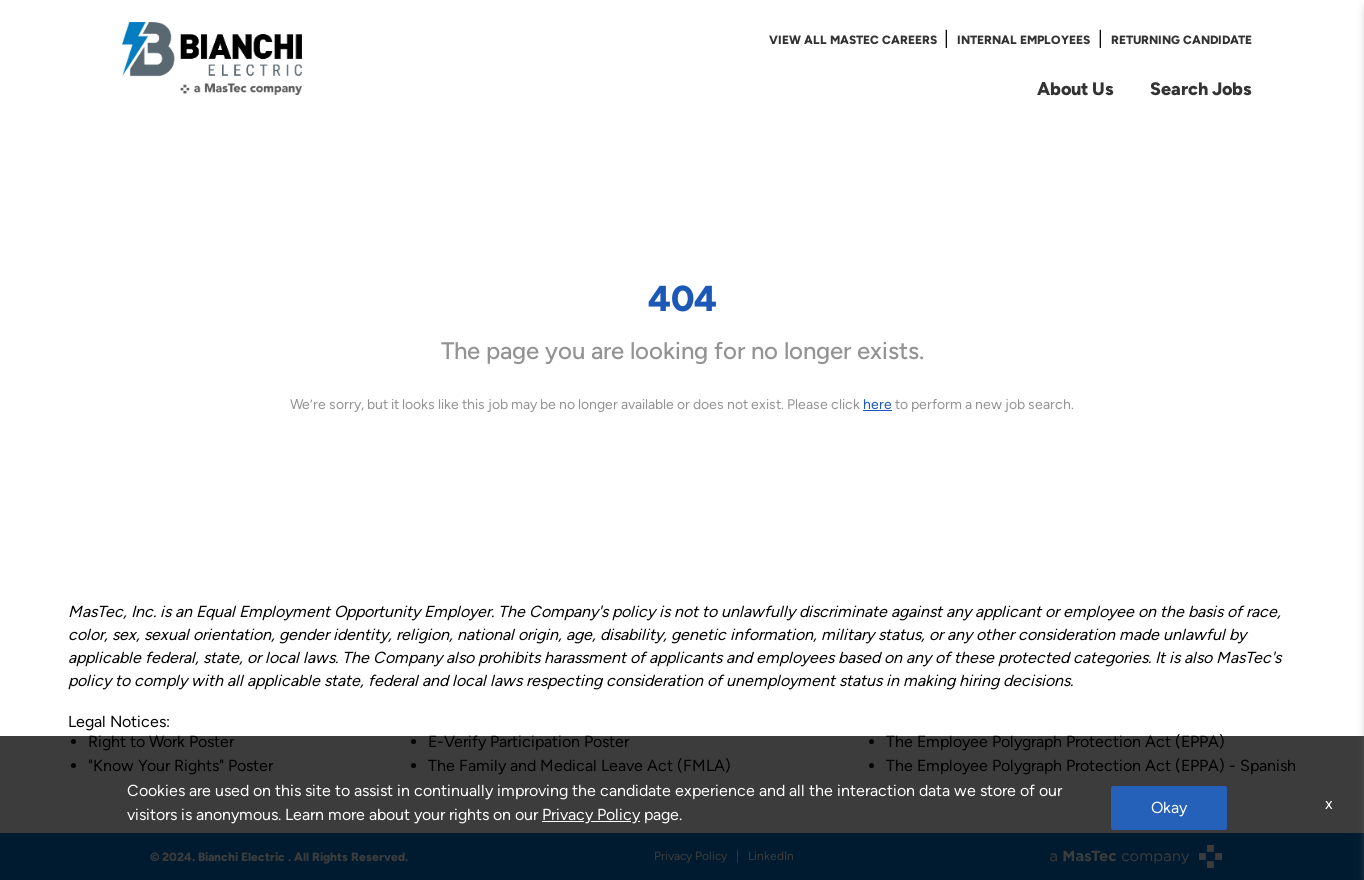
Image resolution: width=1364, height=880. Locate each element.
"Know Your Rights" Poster (180, 765)
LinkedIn (771, 856)
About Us (1075, 88)
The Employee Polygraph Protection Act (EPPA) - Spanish (1091, 765)
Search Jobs (1201, 88)
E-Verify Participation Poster (528, 741)
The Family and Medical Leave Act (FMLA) (579, 765)
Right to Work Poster (161, 741)
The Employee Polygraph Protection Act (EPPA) (1055, 741)
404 (682, 297)
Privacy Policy (690, 856)
